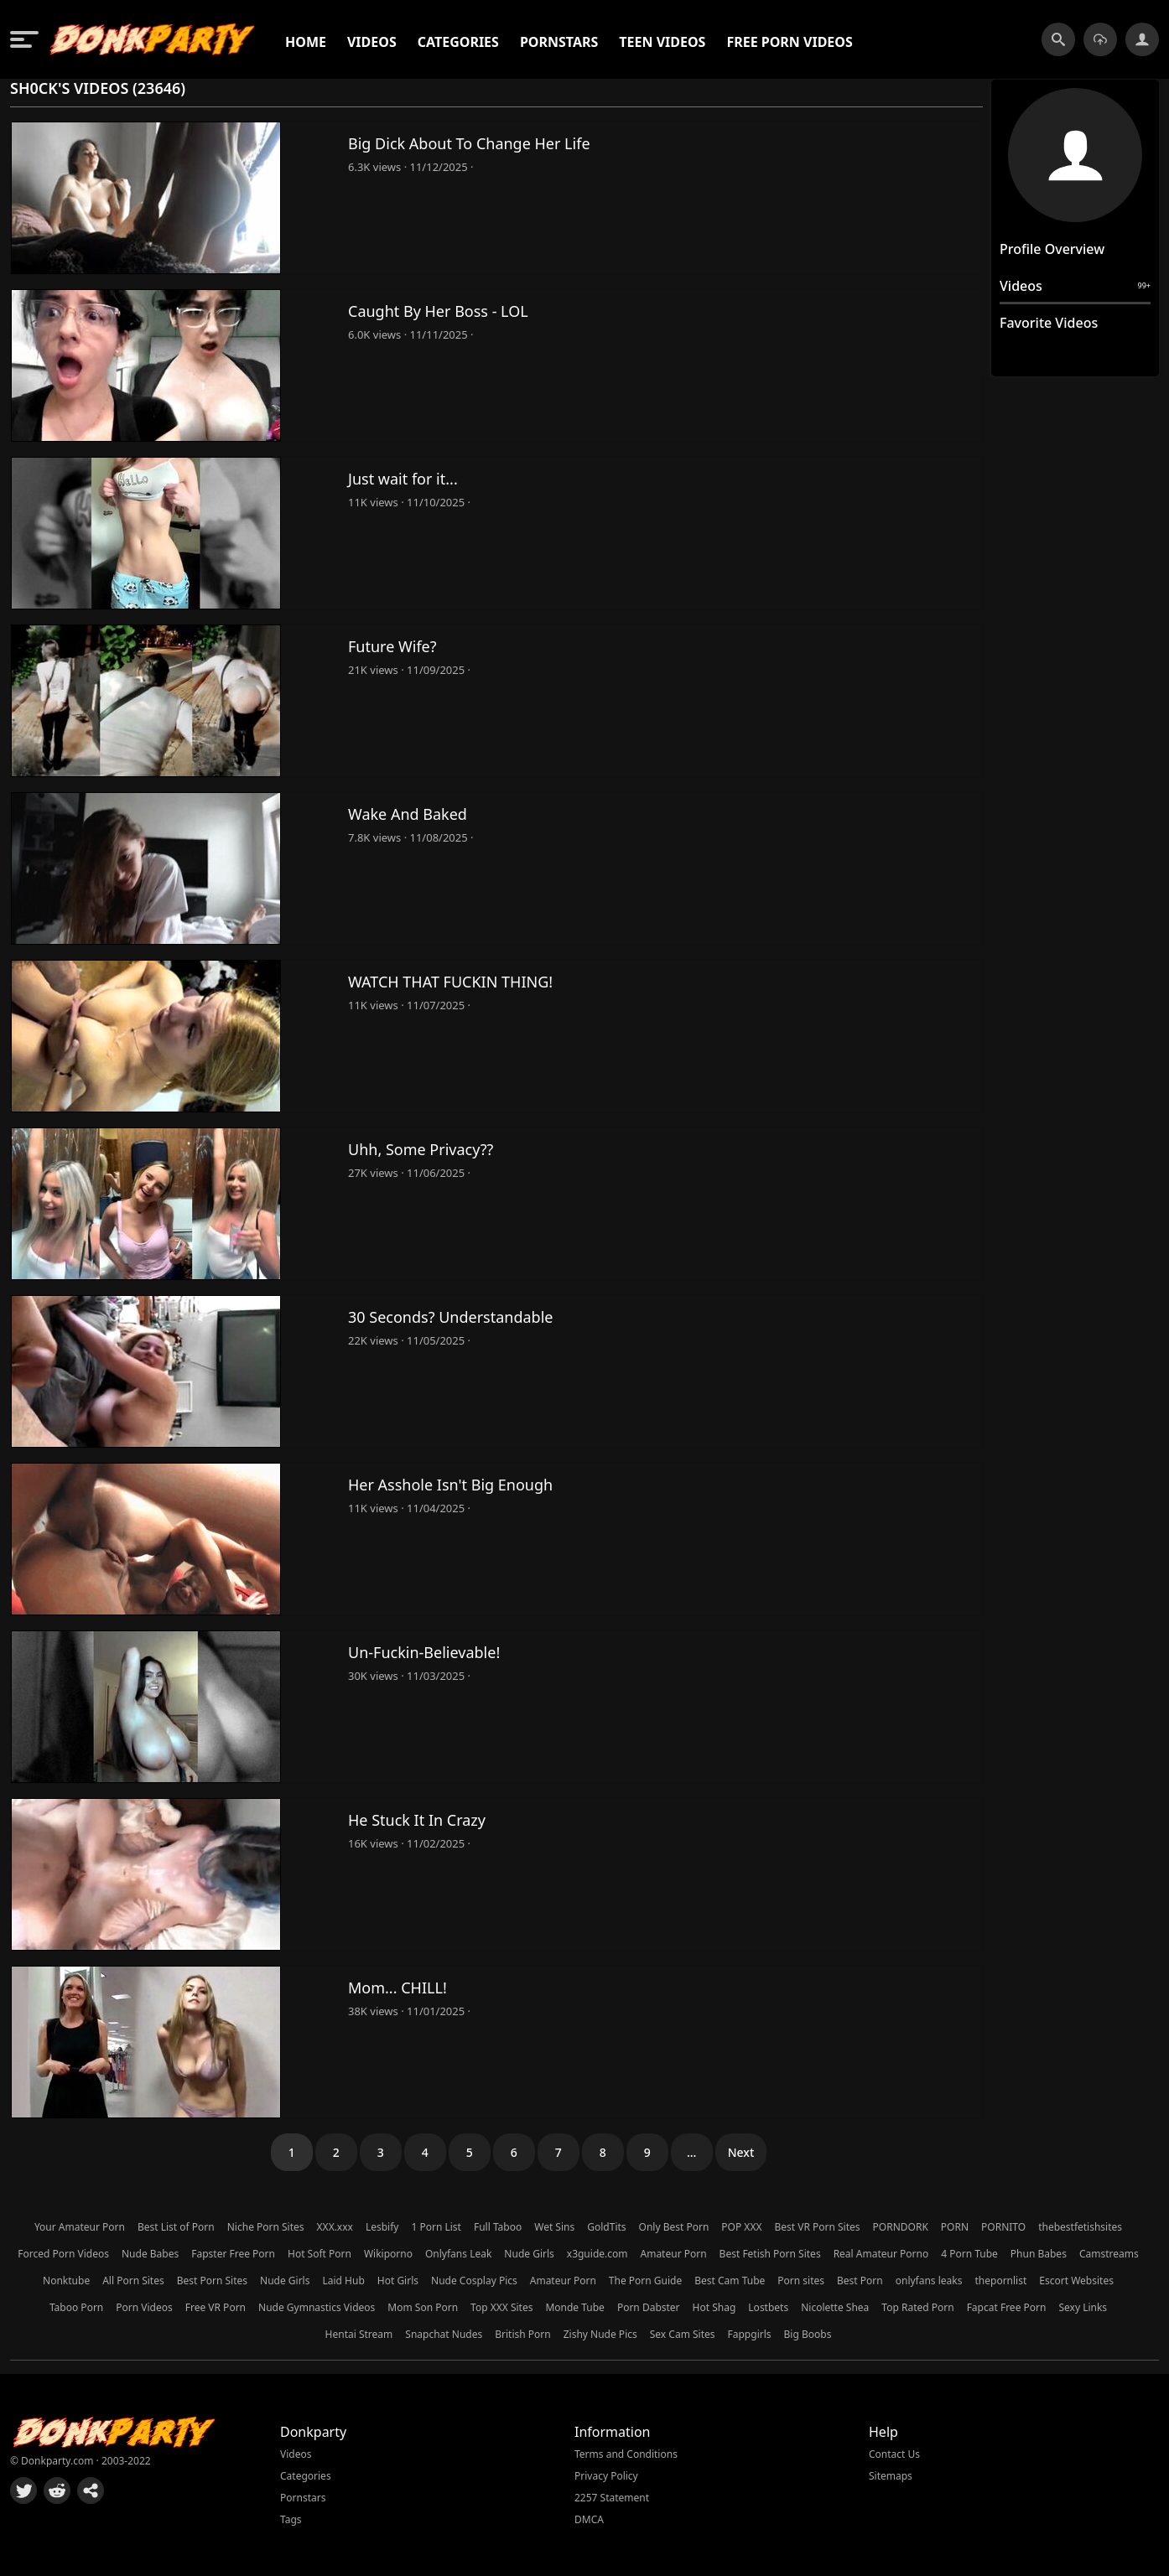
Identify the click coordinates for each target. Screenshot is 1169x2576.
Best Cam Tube (729, 2280)
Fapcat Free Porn (1007, 2307)
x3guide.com (597, 2254)
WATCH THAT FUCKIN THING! (450, 982)
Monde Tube (574, 2307)
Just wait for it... (403, 479)
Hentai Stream (359, 2334)
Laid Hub (343, 2280)
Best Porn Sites (212, 2280)
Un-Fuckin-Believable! (424, 1652)
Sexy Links (1082, 2307)
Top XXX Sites (501, 2307)
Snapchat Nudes (443, 2334)
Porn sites (800, 2280)
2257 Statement (611, 2497)
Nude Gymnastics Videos (316, 2307)
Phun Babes (1039, 2254)
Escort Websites (1076, 2280)
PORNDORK (900, 2227)
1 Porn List (435, 2227)
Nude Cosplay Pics (474, 2280)
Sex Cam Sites (682, 2334)
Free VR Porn (215, 2307)
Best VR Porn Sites (817, 2227)
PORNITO (1003, 2227)
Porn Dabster (648, 2307)
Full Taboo (498, 2227)
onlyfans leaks (929, 2280)
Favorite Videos (1049, 323)
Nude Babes (150, 2254)
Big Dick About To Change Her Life (469, 143)
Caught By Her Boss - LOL (438, 311)
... (691, 2152)
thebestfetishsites (1080, 2227)
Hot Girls (397, 2280)
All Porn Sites (133, 2280)
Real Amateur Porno (881, 2254)
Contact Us (894, 2454)
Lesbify (382, 2227)
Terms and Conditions (626, 2454)
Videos (372, 42)
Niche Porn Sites (265, 2227)
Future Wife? (392, 646)
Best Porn (860, 2280)
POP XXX (741, 2227)
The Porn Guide (645, 2280)
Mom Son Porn (422, 2307)
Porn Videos (144, 2307)
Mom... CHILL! (397, 1987)
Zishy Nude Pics (600, 2334)
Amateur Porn (674, 2254)
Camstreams (1109, 2254)
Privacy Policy (606, 2476)
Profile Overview (1052, 249)
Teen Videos (662, 42)
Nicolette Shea (835, 2307)
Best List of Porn (176, 2227)
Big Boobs (808, 2334)
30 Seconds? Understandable (450, 1317)
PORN (955, 2227)
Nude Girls (528, 2254)
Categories (458, 42)
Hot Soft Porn (319, 2254)
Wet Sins (554, 2227)
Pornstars (559, 42)
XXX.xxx (335, 2227)
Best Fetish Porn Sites (770, 2254)
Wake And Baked (407, 814)
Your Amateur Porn (79, 2227)
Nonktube (66, 2280)
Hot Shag (714, 2307)
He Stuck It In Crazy (417, 1820)
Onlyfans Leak (458, 2254)
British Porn (522, 2334)
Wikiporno (388, 2254)
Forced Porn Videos (63, 2254)
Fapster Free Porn (233, 2254)
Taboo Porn (76, 2307)
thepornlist (1001, 2280)
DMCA (589, 2519)
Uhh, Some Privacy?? (420, 1149)
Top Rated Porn (917, 2307)
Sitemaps (890, 2476)
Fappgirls (750, 2334)
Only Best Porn (674, 2227)
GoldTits (606, 2227)
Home (305, 42)
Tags (291, 2519)
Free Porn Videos (789, 42)
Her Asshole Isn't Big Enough (450, 1485)
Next (741, 2152)
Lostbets (768, 2307)
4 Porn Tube (969, 2254)
